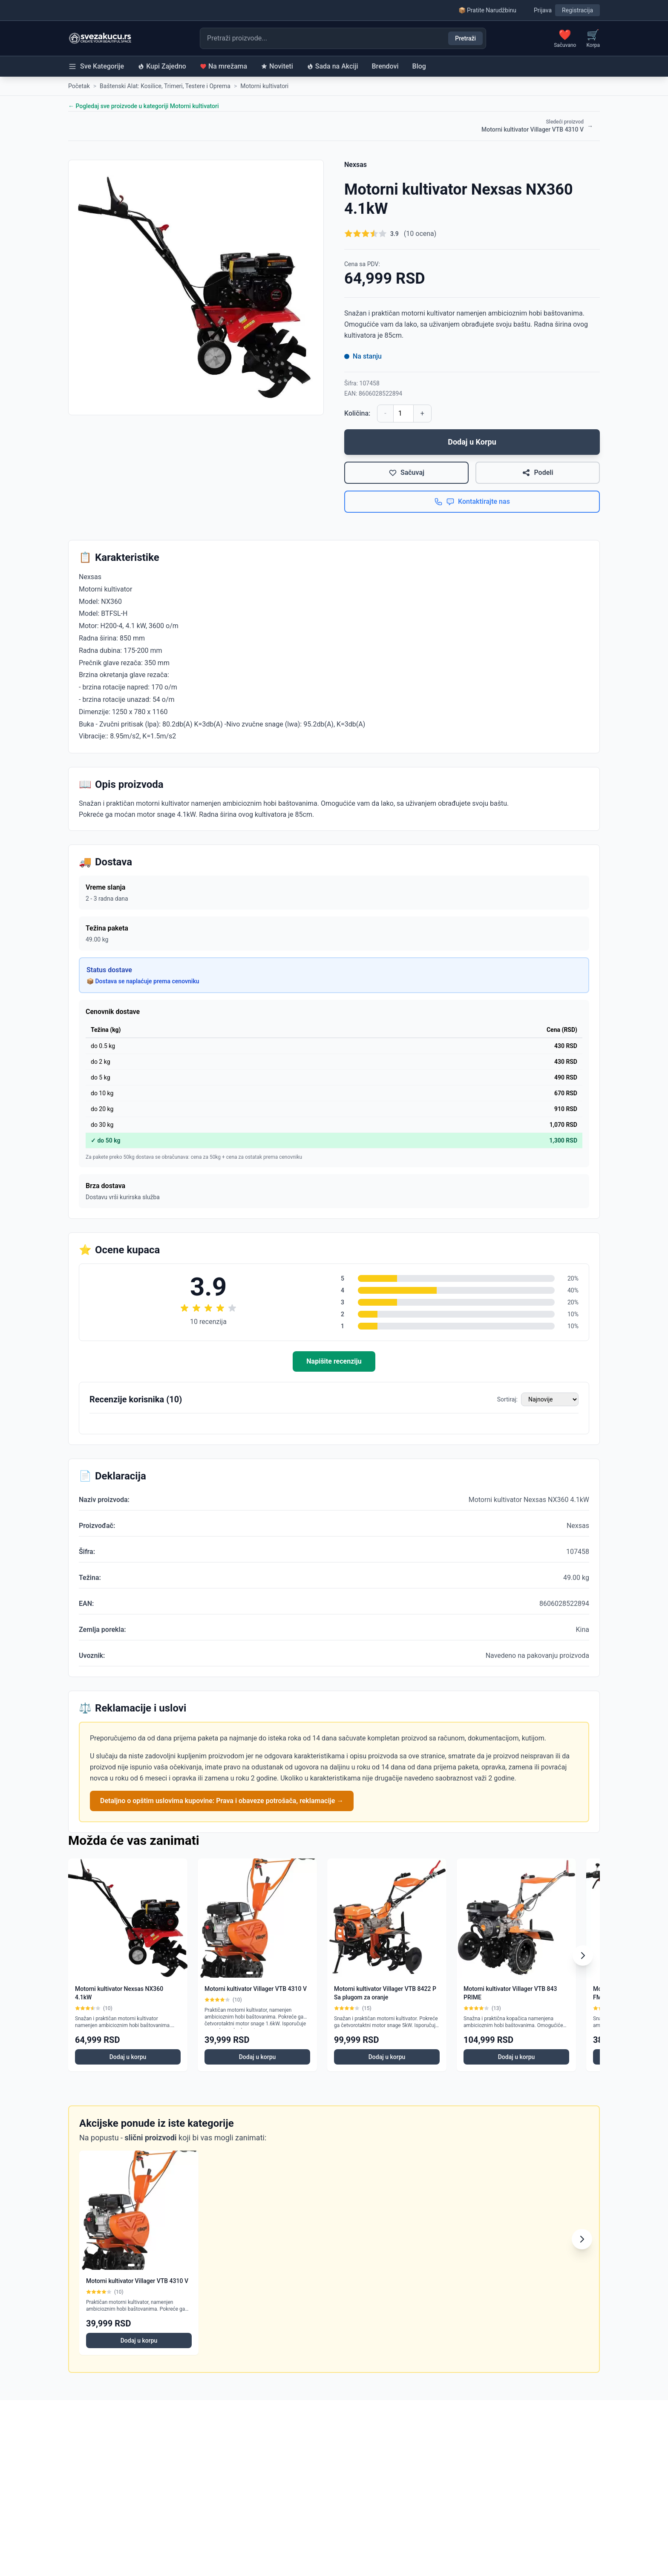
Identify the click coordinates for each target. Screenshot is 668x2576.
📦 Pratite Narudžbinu (487, 10)
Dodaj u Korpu (472, 441)
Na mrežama (223, 66)
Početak (79, 86)
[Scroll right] (583, 1955)
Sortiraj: (507, 1399)
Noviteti (277, 66)
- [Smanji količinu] (385, 413)
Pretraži (465, 38)
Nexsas (355, 165)
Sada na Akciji (332, 66)
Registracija (577, 10)
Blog (419, 66)
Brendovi (385, 66)
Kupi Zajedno (162, 66)
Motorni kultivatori (264, 86)
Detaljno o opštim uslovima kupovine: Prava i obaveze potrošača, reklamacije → (221, 1801)
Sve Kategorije (96, 66)
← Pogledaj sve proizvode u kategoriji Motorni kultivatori (143, 106)
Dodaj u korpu (128, 2056)
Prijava (543, 10)
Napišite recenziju (333, 1361)
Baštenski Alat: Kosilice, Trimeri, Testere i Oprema (165, 86)
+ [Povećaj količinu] (422, 413)
